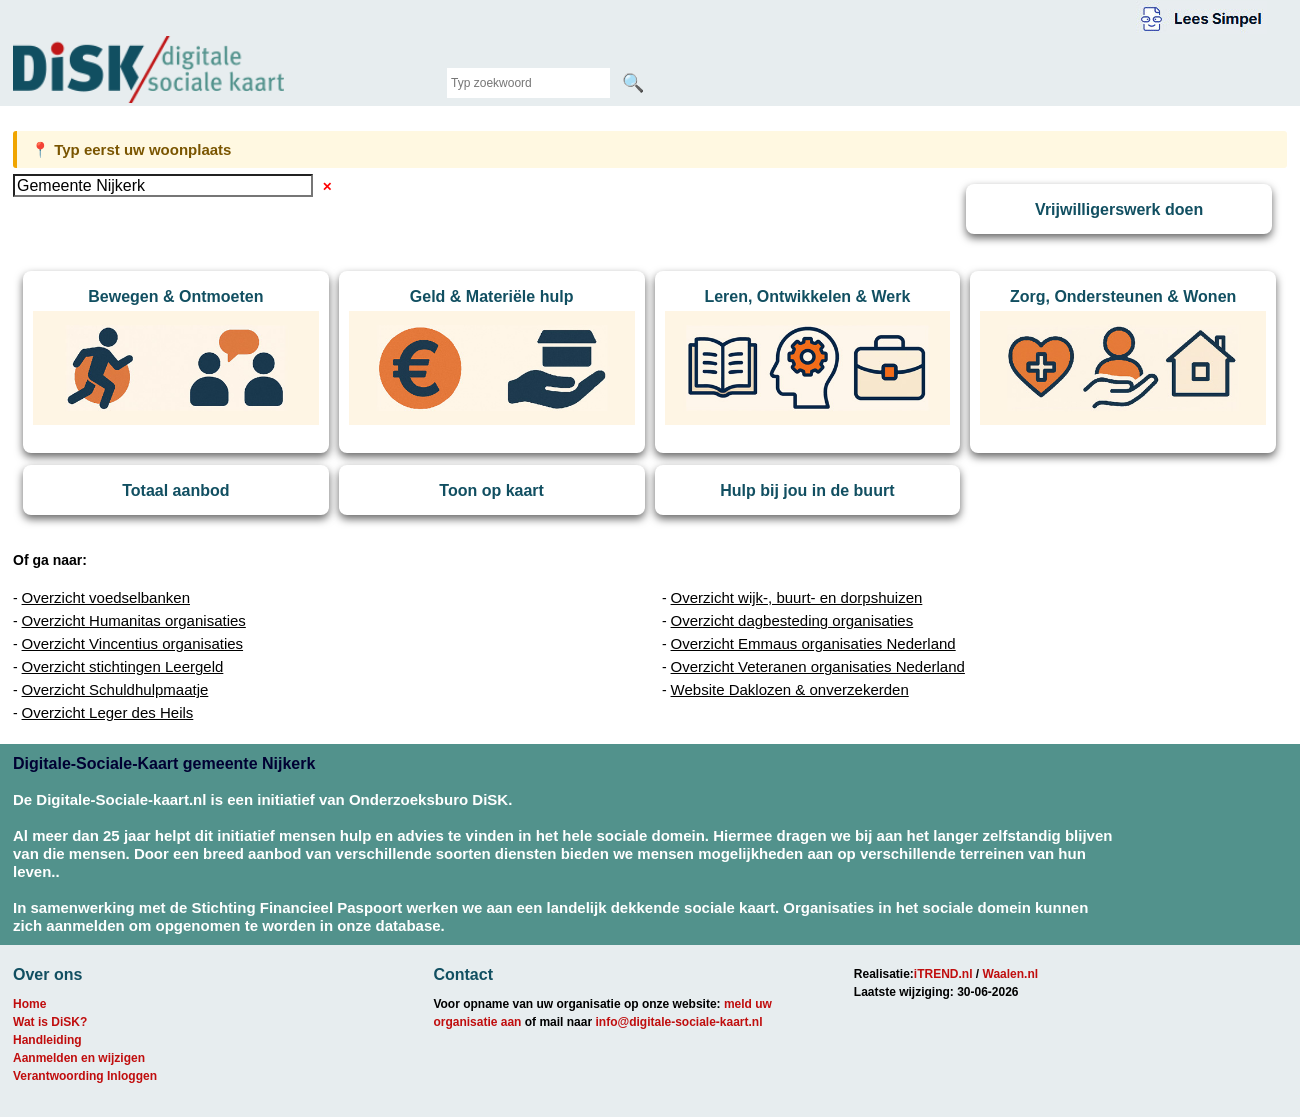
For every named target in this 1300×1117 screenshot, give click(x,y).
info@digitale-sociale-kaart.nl (678, 1022)
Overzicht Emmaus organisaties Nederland (813, 643)
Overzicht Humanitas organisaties (134, 620)
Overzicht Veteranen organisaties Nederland (818, 666)
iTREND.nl (943, 974)
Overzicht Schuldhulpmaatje (115, 689)
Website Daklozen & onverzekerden (790, 689)
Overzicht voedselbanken (106, 597)
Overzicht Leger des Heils (108, 712)
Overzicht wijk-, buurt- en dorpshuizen (797, 597)
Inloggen (132, 1076)
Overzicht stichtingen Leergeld (123, 666)
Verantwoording (58, 1076)
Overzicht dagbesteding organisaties (792, 620)
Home (29, 1004)
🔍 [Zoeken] (633, 83)
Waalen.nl (1011, 974)
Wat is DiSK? (50, 1022)
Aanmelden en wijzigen (79, 1058)
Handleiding (47, 1040)
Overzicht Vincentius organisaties (133, 643)
